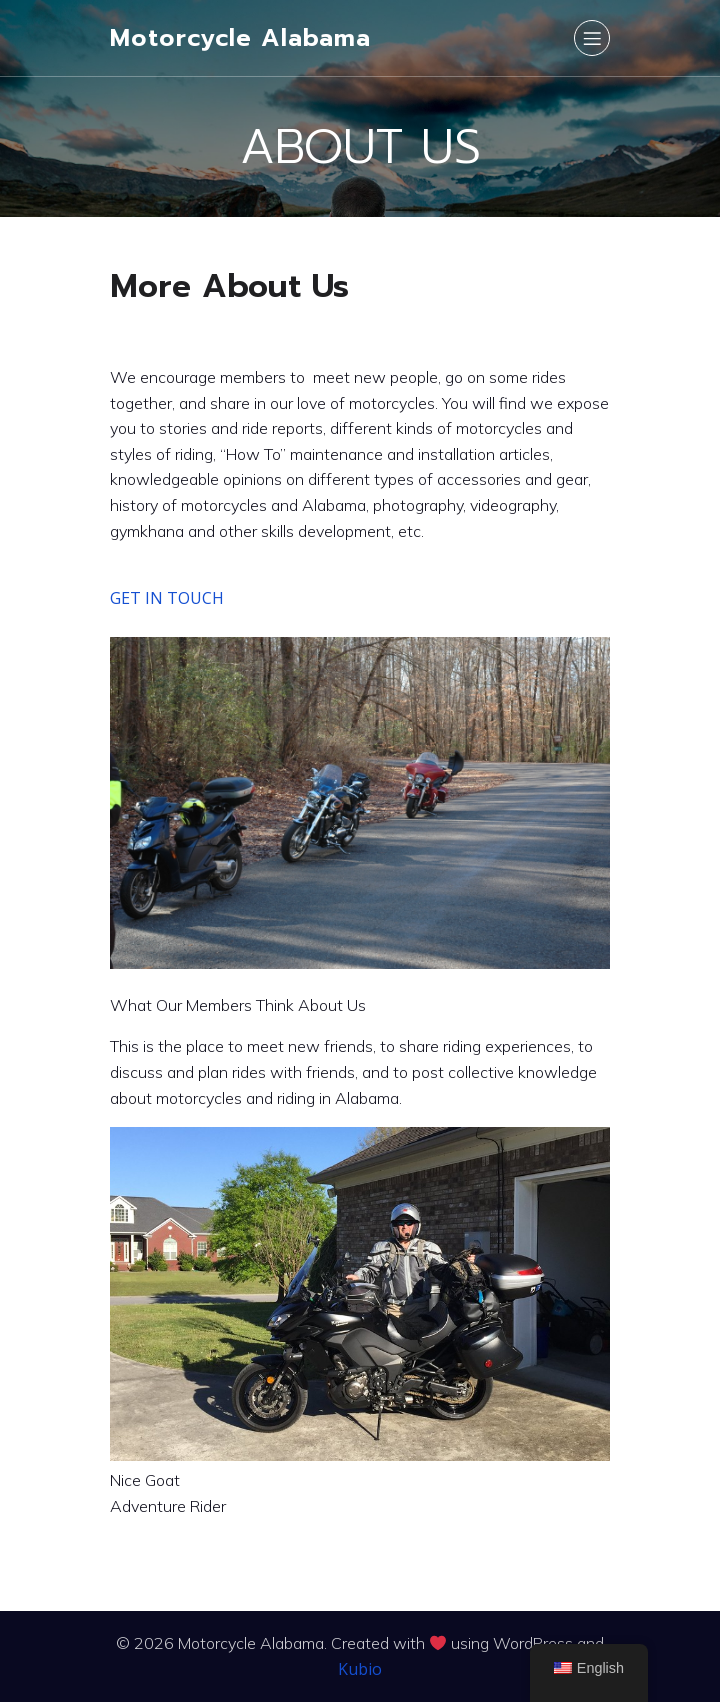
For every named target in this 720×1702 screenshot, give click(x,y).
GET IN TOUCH (167, 598)
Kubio (360, 1669)
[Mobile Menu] (592, 38)
